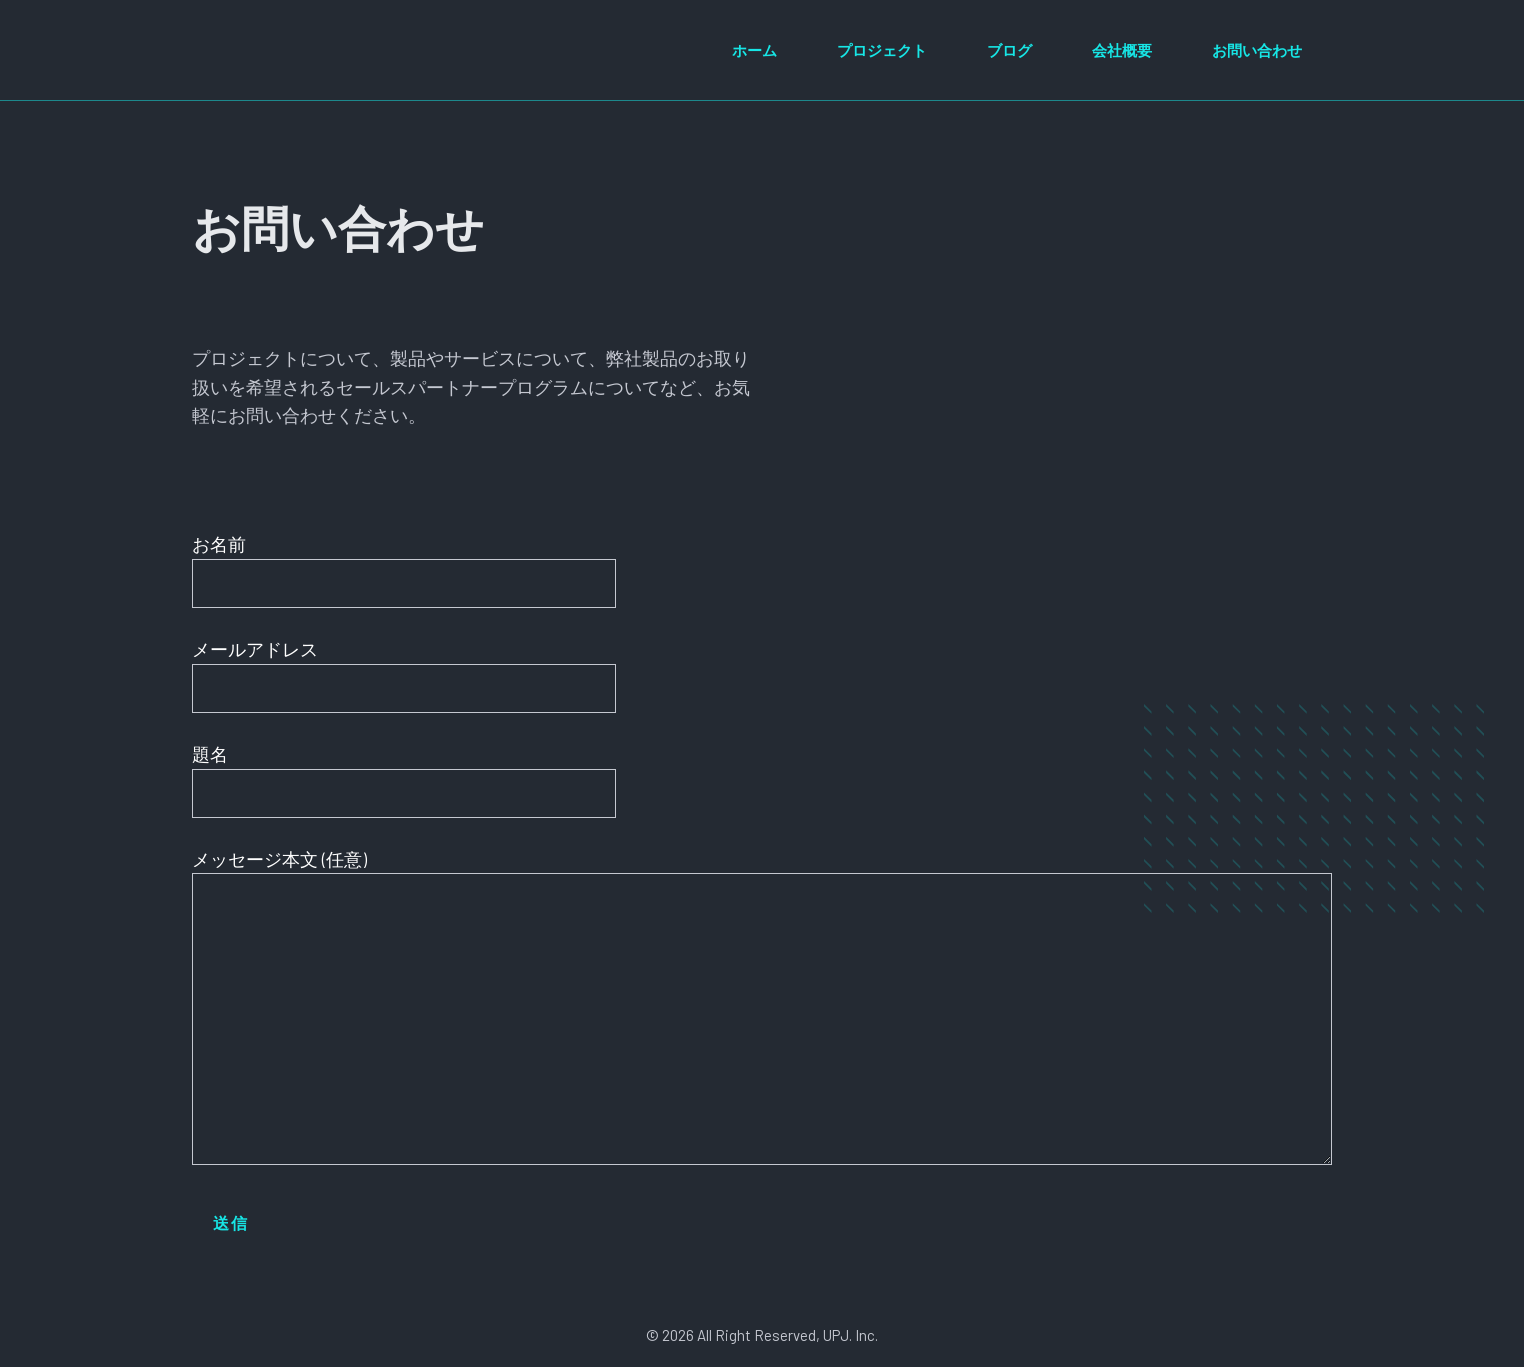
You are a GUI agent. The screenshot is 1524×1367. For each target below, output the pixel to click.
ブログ (1009, 50)
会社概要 (1122, 50)
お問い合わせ (1257, 50)
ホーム (754, 50)
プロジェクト (882, 50)
